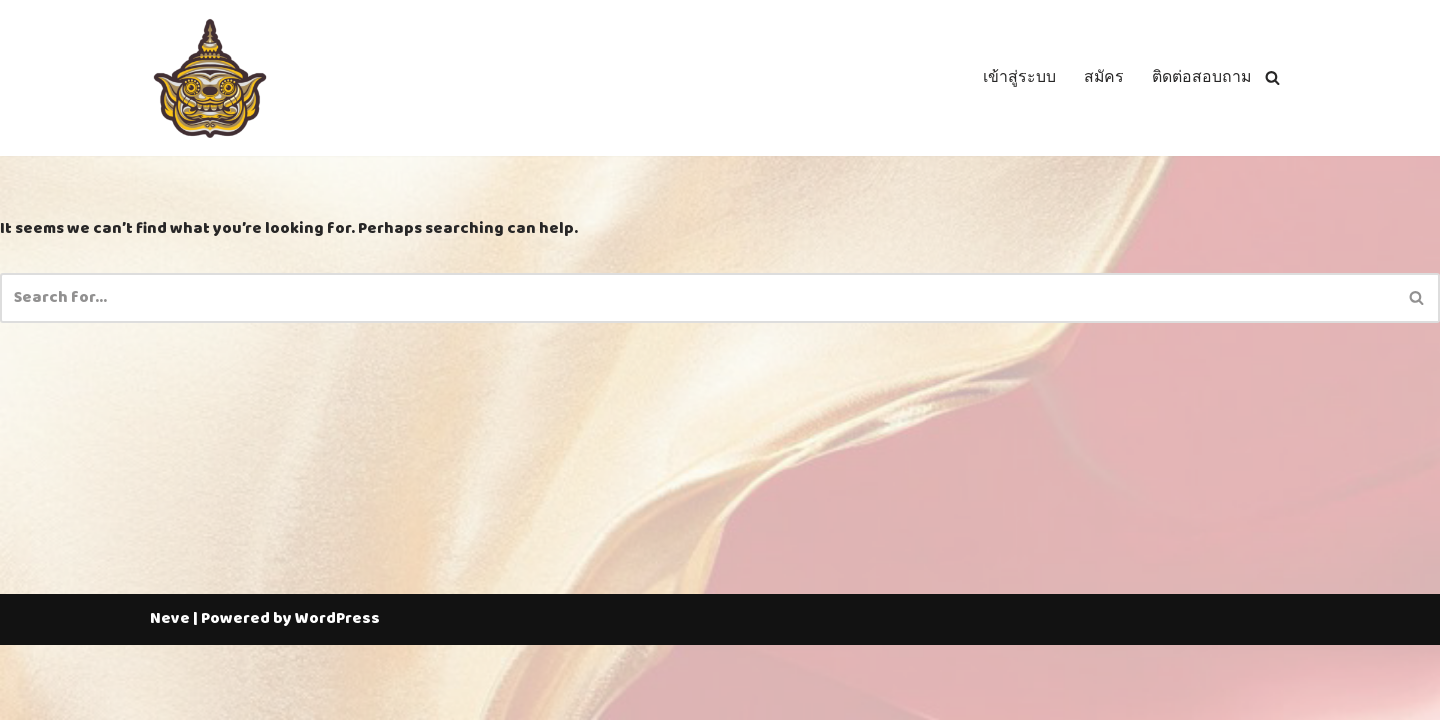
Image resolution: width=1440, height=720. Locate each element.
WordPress (337, 694)
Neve (170, 694)
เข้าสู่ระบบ (1017, 78)
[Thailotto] (210, 78)
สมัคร (1102, 78)
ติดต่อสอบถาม (1201, 78)
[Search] (1272, 78)
